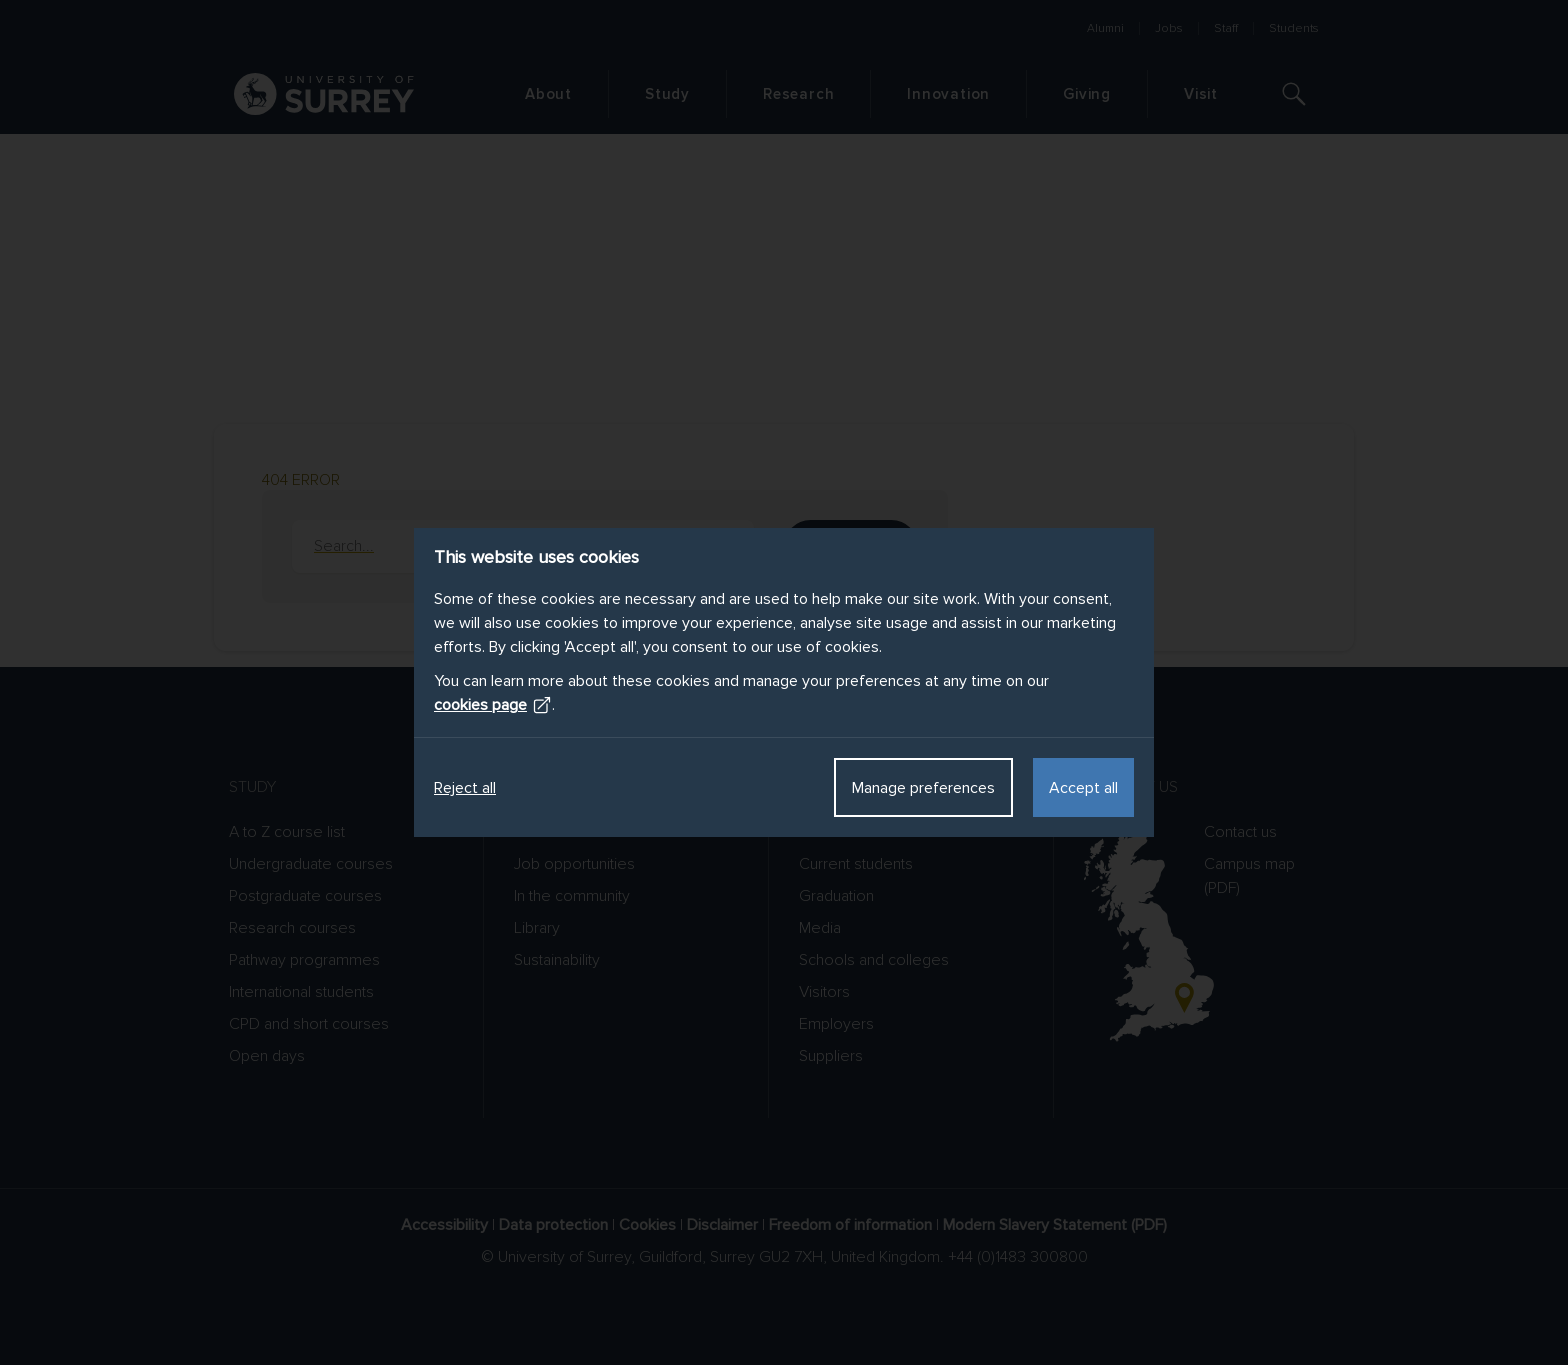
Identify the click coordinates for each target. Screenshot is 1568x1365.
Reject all (465, 788)
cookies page (493, 705)
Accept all (1083, 788)
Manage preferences (923, 788)
